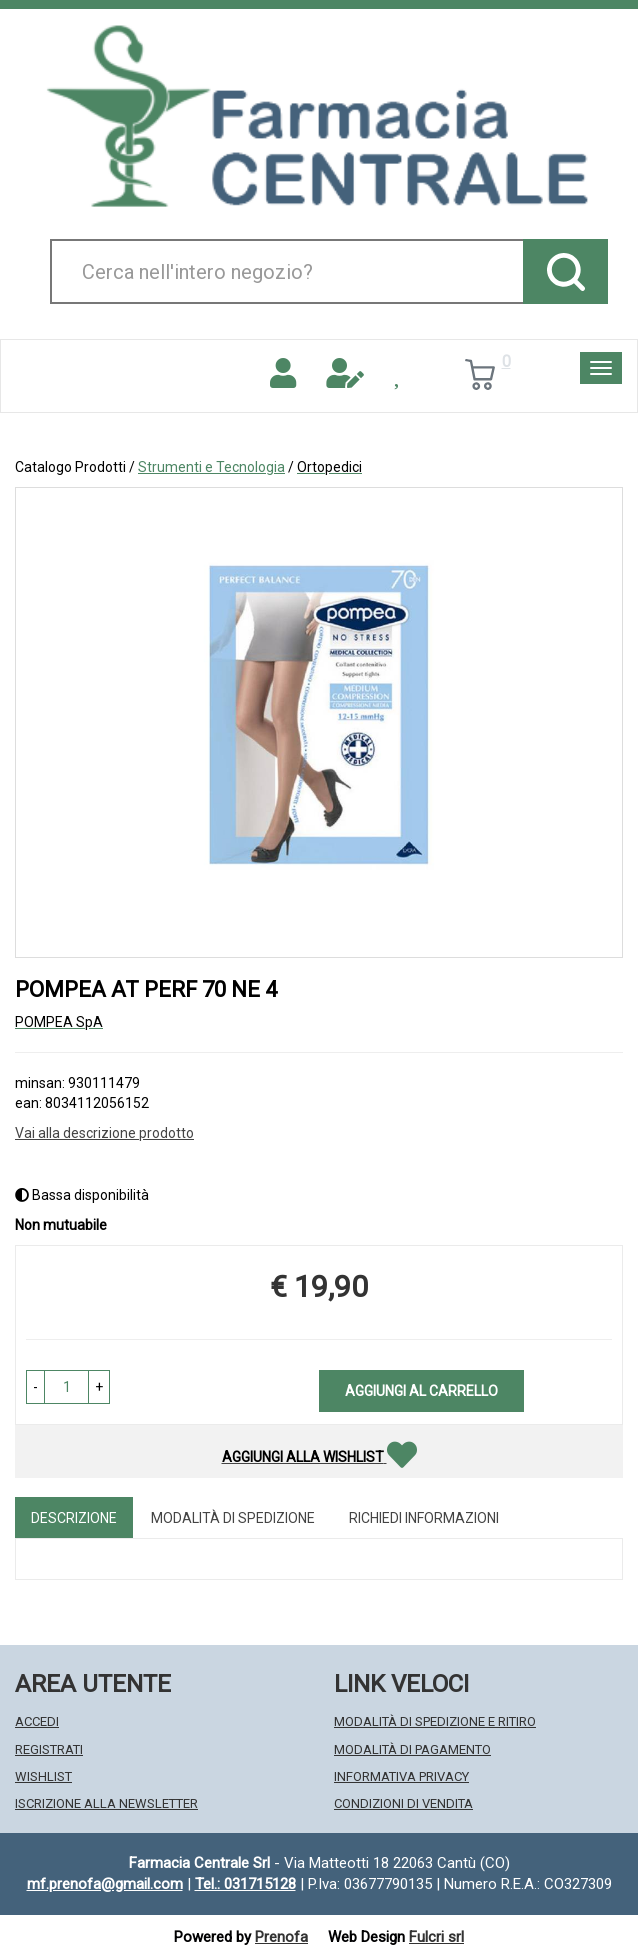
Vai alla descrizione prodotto (104, 1133)
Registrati (49, 1749)
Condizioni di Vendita (403, 1803)
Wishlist (43, 1776)
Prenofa (281, 1937)
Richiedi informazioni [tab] (424, 1518)
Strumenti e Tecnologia (211, 467)
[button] (35, 1387)
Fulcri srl (436, 1937)
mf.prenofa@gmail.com (105, 1884)
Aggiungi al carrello (421, 1391)
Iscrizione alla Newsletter (106, 1803)
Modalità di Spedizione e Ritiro (435, 1721)
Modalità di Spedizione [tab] (233, 1518)
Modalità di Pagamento (412, 1749)
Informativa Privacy (401, 1776)
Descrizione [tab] (74, 1518)
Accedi (37, 1721)
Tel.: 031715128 (245, 1884)
